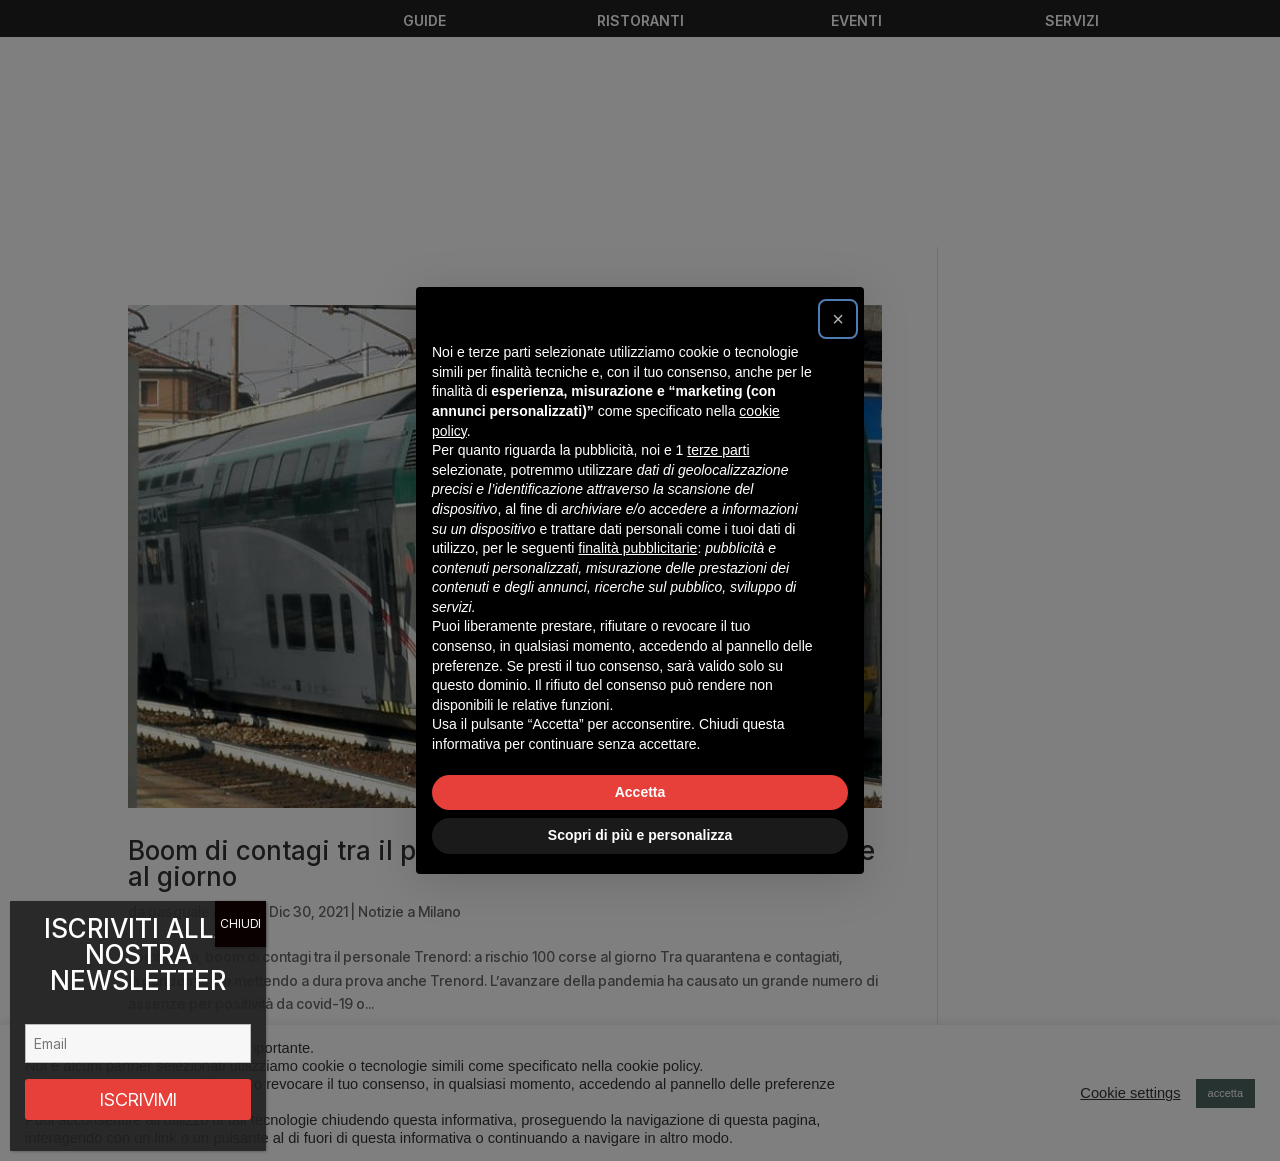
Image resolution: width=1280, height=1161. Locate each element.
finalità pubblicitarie (637, 548)
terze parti (718, 450)
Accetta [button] (640, 792)
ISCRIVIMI (138, 1099)
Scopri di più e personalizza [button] (640, 835)
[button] (838, 319)
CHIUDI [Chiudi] (240, 923)
